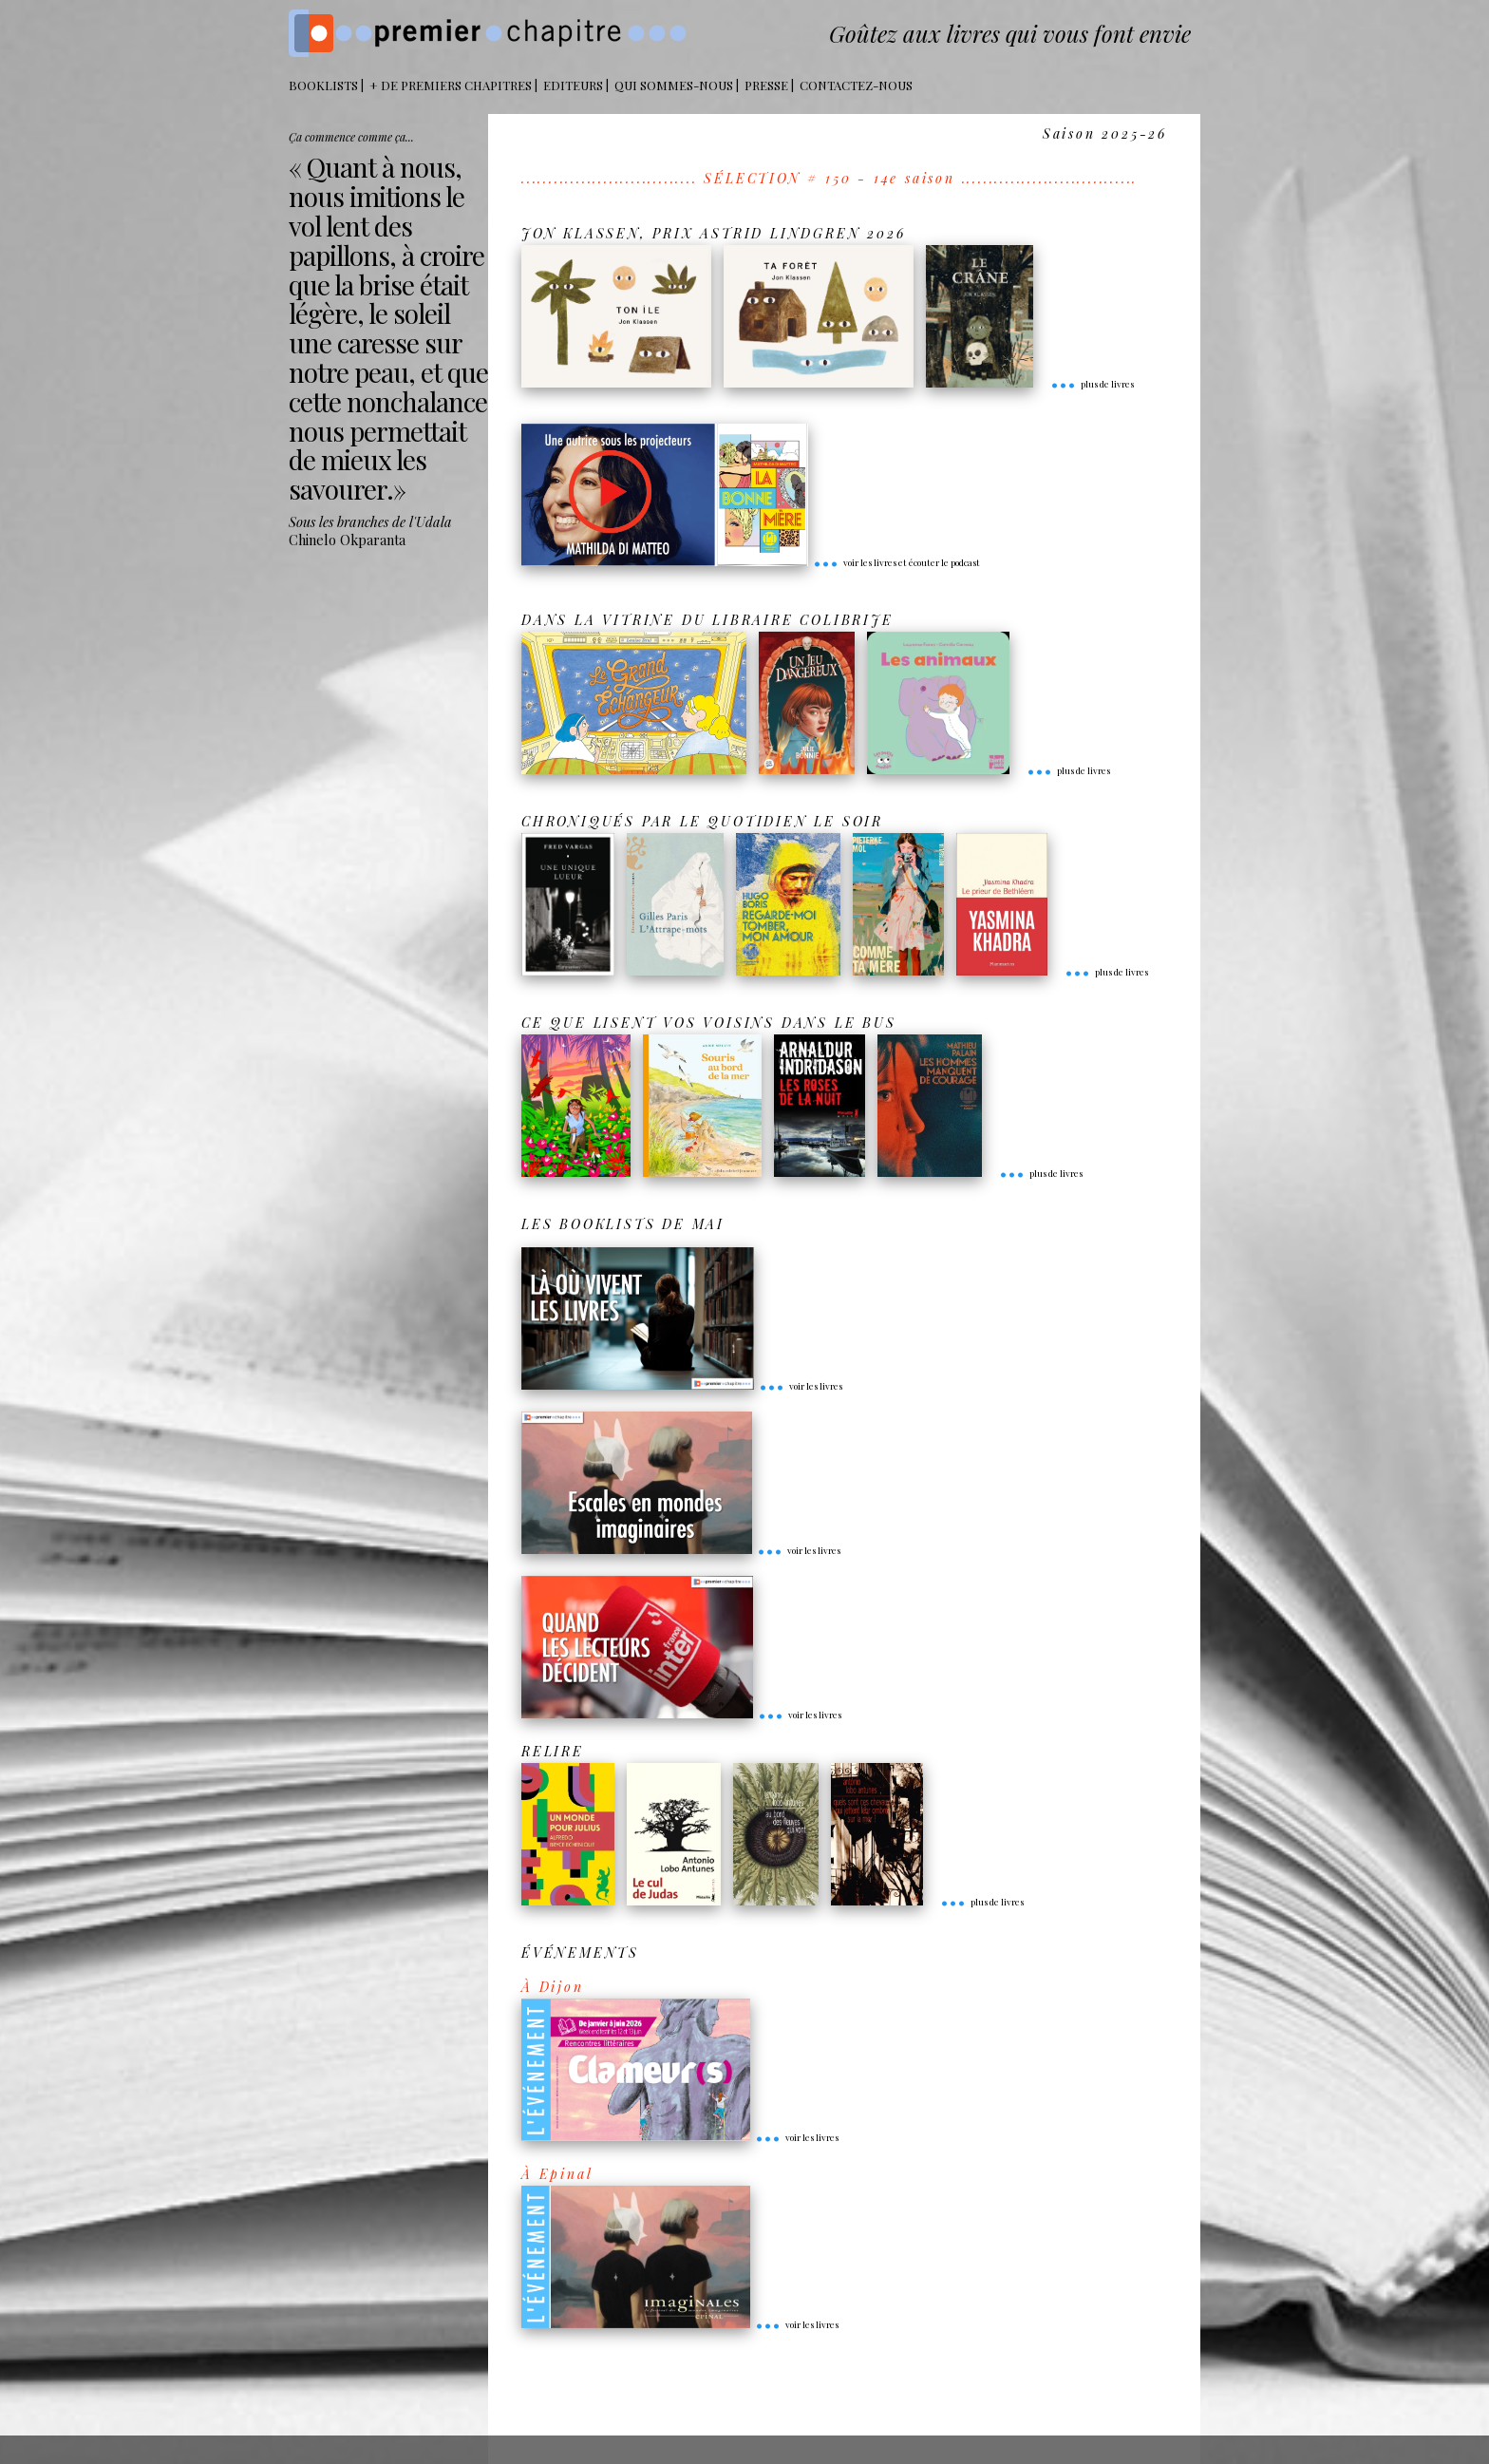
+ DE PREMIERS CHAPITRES (450, 85)
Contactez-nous (856, 85)
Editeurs (573, 85)
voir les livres (800, 1386)
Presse (766, 85)
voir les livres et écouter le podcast (896, 562)
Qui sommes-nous (673, 85)
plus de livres (1092, 383)
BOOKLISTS (323, 85)
